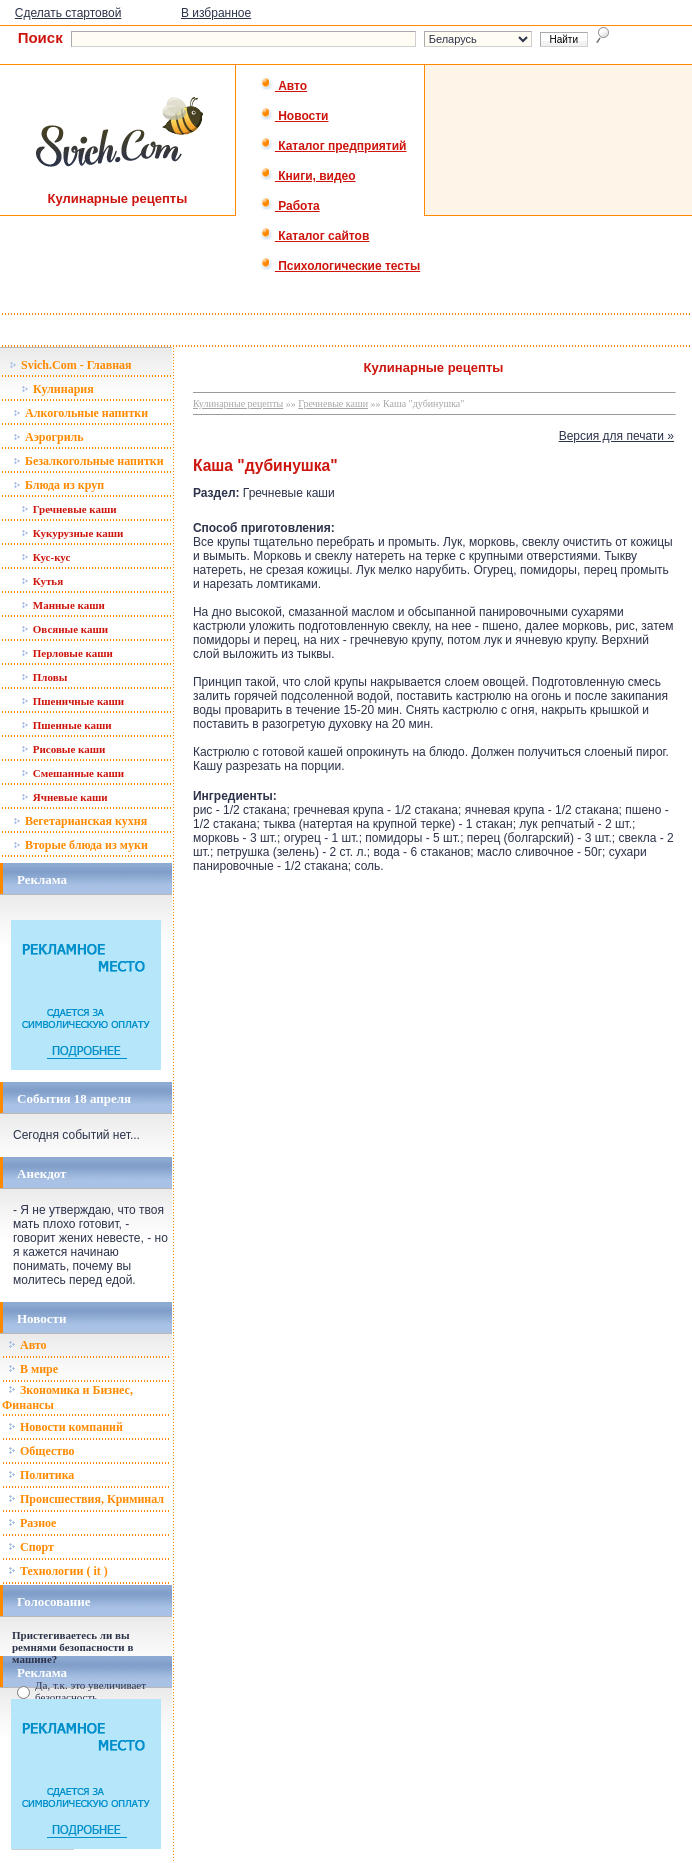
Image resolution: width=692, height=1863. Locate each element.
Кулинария (57, 389)
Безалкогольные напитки (88, 461)
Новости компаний (65, 1427)
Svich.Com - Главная (70, 365)
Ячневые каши (64, 797)
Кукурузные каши (72, 533)
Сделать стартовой (68, 13)
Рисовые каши (63, 749)
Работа (290, 206)
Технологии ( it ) (58, 1571)
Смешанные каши (72, 773)
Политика (41, 1475)
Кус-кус (45, 557)
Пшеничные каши (72, 701)
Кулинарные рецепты (238, 403)
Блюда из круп (58, 485)
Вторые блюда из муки (80, 845)
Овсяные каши (64, 629)
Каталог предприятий (333, 146)
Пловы (44, 677)
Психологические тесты (340, 266)
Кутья (42, 581)
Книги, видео (308, 176)
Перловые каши (67, 653)
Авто (283, 86)
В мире (33, 1369)
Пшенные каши (66, 725)
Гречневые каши (69, 509)
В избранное (216, 13)
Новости (294, 116)
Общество (41, 1451)
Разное (32, 1523)
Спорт (31, 1547)
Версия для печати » (616, 436)
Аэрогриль (48, 437)
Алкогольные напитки (80, 413)
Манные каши (63, 605)
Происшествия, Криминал (86, 1499)
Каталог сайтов (314, 236)
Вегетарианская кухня (80, 821)
